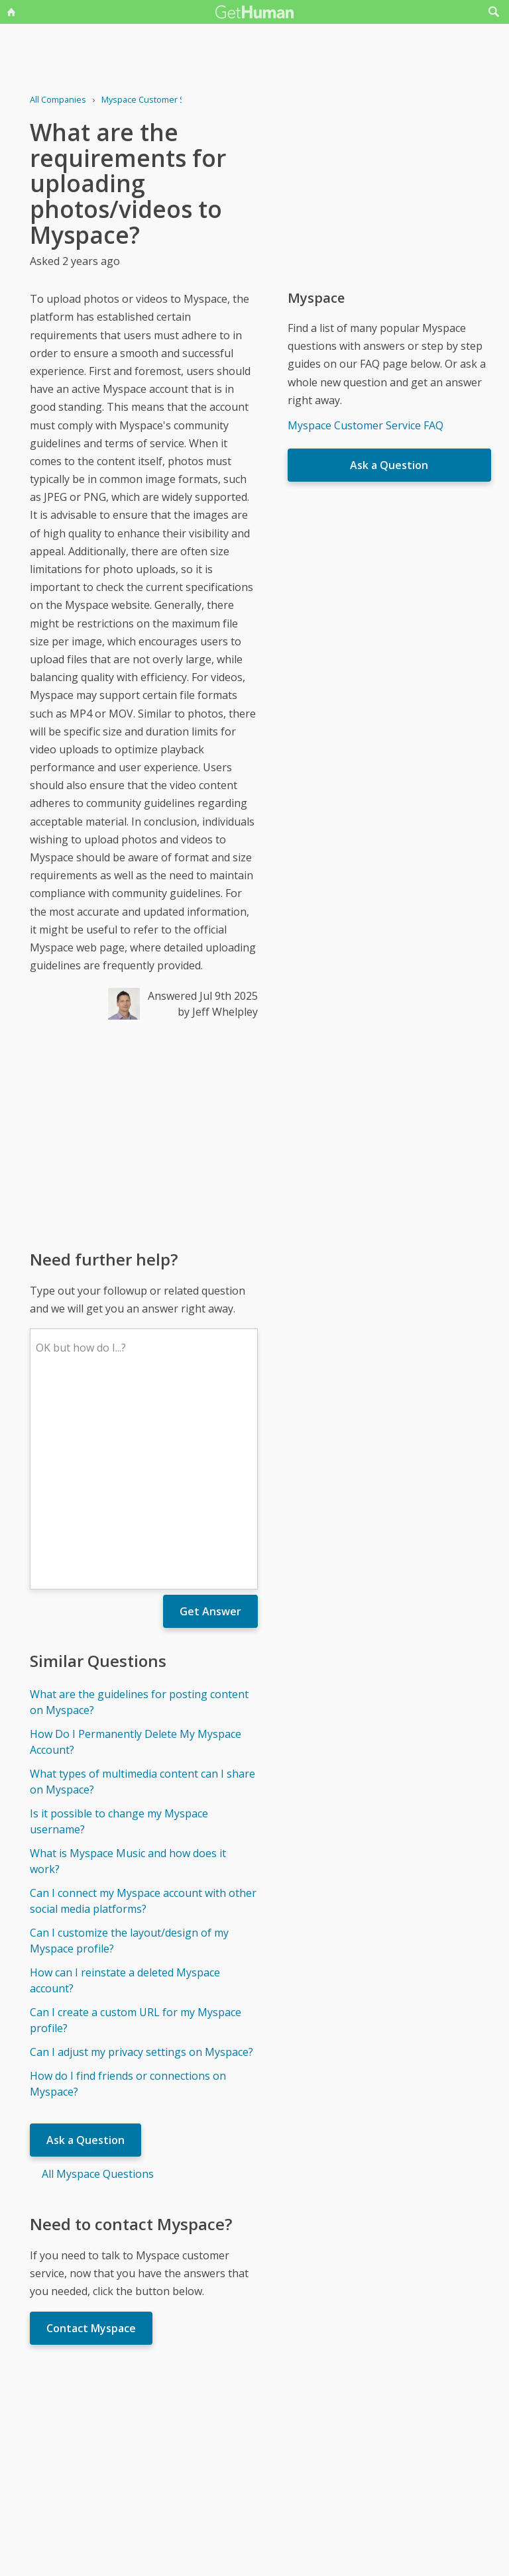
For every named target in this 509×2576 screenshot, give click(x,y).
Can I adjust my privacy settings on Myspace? (141, 1857)
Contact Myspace (91, 2133)
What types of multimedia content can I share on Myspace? (142, 1587)
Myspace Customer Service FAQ (365, 425)
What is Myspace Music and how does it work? (128, 1666)
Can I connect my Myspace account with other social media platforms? (143, 1706)
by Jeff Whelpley (218, 1011)
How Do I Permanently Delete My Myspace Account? (135, 1547)
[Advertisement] (143, 1133)
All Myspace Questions (98, 1979)
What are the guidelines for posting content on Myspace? (139, 1507)
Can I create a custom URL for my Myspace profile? (135, 1825)
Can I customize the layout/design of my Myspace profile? (129, 1746)
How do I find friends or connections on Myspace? (128, 1889)
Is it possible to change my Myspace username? (119, 1626)
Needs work (333, 2445)
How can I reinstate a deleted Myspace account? (125, 1785)
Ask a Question (85, 1945)
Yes (282, 2445)
